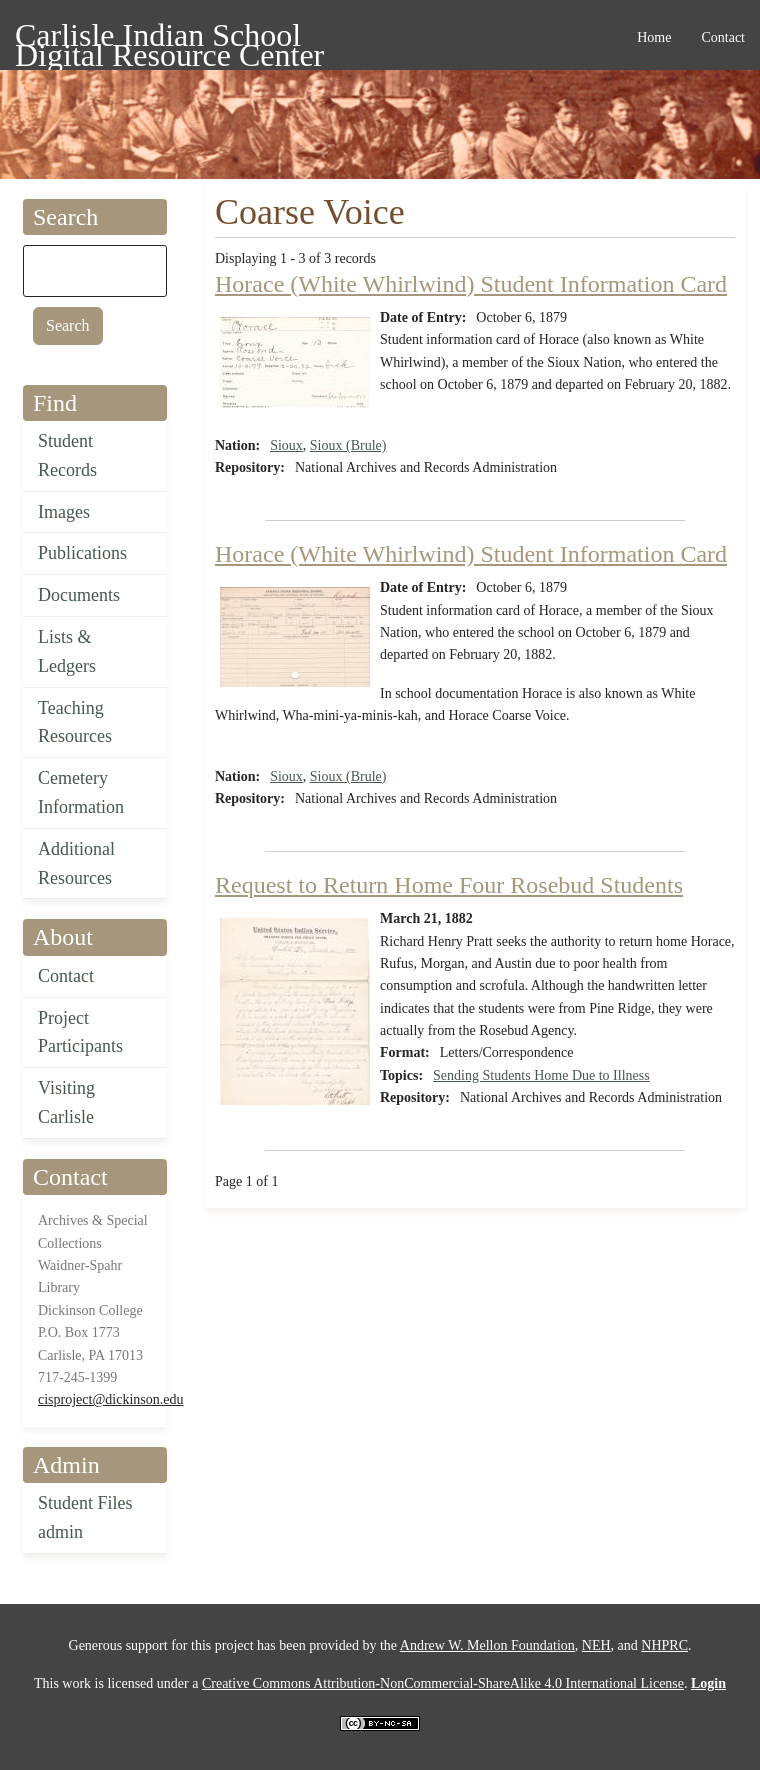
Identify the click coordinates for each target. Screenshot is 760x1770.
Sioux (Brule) (348, 445)
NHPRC (664, 1645)
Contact (66, 976)
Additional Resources (76, 863)
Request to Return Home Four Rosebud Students (449, 885)
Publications (82, 553)
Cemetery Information (81, 792)
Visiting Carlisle (66, 1102)
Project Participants (80, 1032)
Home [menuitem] (654, 37)
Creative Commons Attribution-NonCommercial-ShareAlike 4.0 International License (443, 1683)
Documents (79, 595)
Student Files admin (85, 1517)
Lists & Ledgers (67, 651)
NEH (596, 1645)
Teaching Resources (75, 722)
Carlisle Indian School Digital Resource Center (169, 38)
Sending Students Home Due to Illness (541, 1075)
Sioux (286, 445)
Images (64, 512)
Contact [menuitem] (723, 37)
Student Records (67, 455)
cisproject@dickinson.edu (110, 1399)
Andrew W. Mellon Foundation (487, 1645)
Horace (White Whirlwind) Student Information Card (471, 284)
